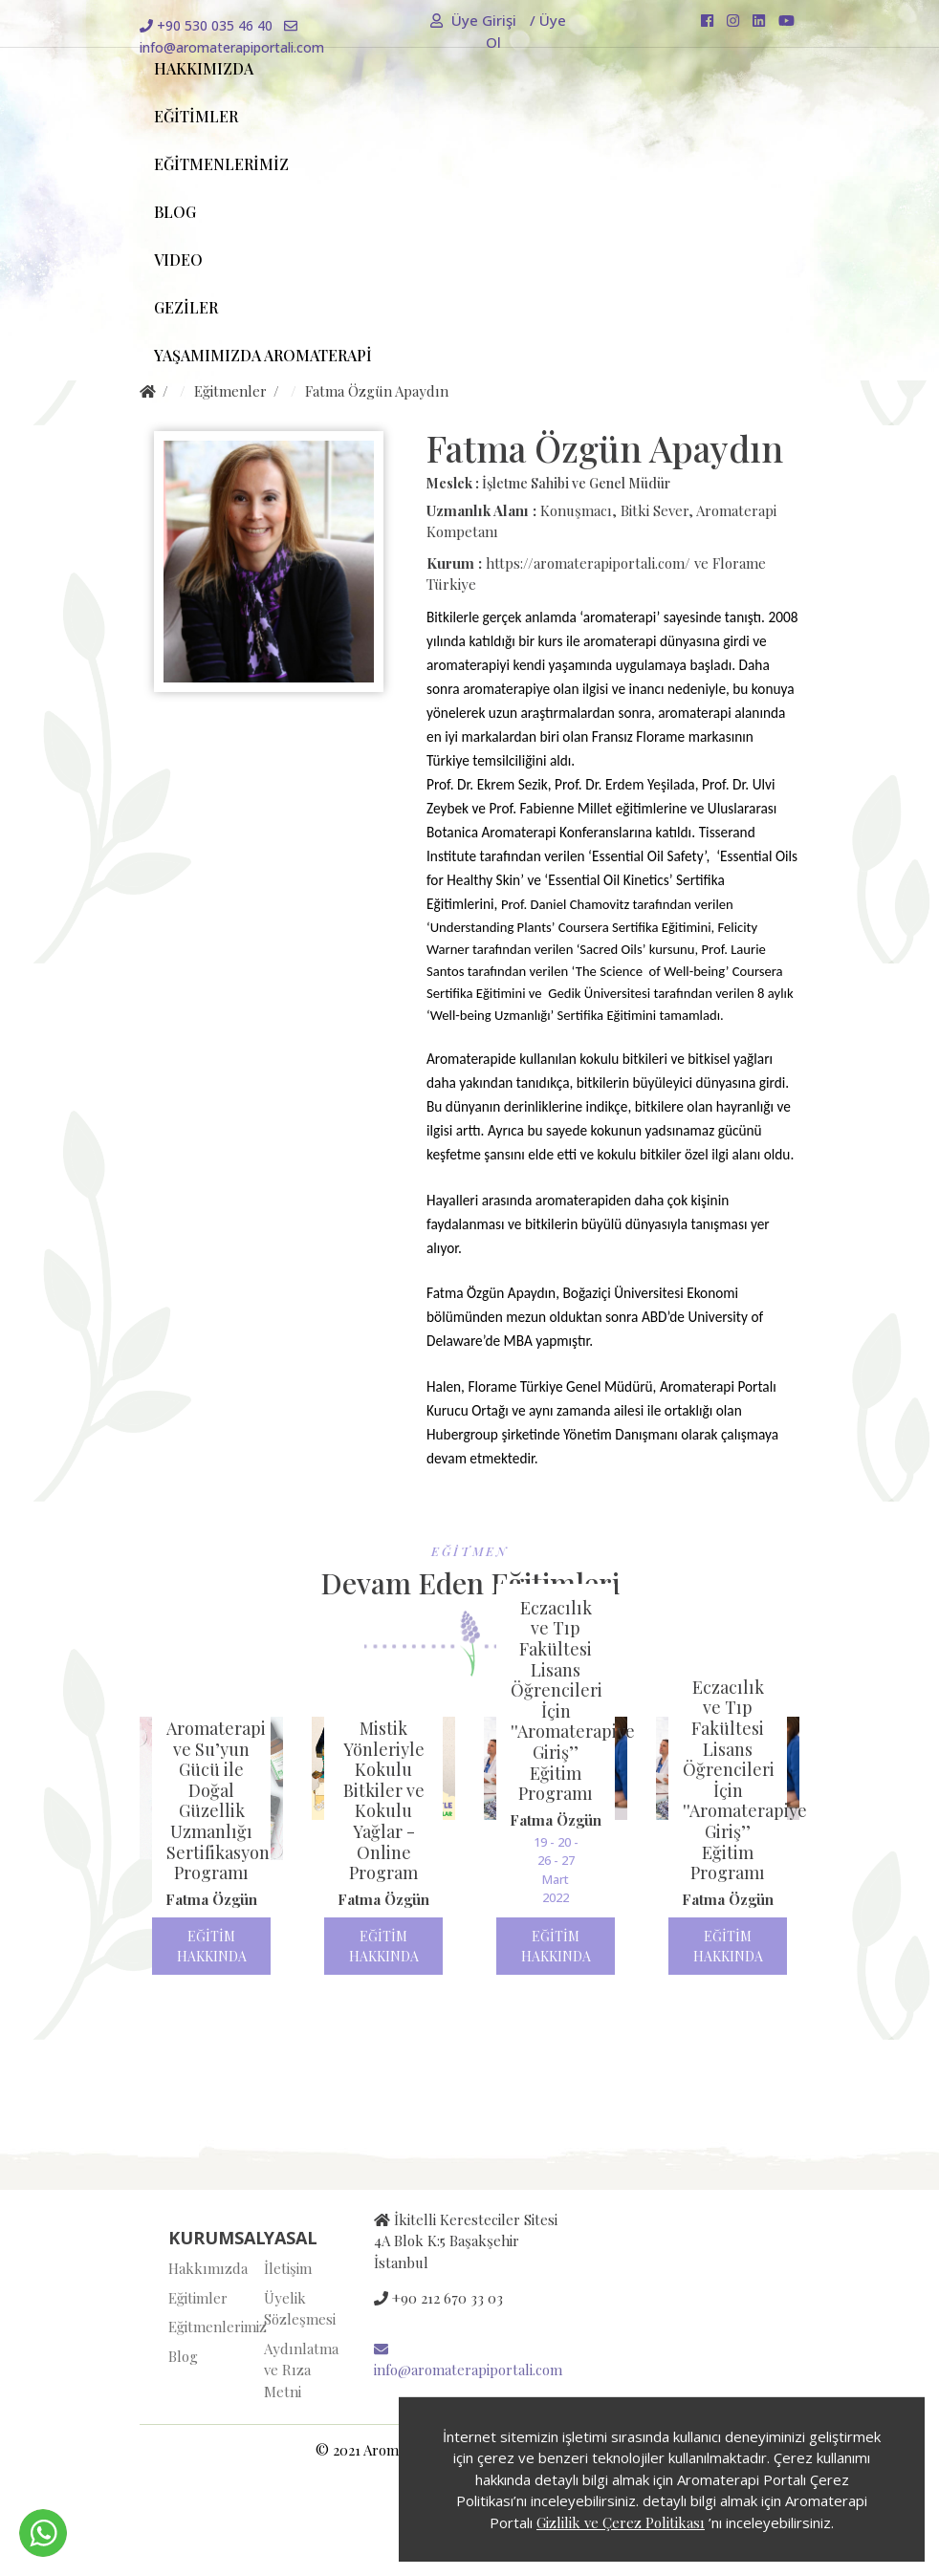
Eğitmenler (230, 390)
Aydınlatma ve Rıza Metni (297, 2370)
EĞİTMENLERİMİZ (221, 164)
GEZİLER (186, 307)
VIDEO (178, 259)
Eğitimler (198, 2297)
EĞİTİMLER (196, 116)
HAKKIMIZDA (203, 68)
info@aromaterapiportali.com (468, 2361)
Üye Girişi (475, 20)
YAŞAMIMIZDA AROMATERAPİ (263, 355)
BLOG (175, 212)
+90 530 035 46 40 (206, 25)
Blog (183, 2356)
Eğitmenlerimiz (201, 2326)
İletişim (288, 2268)
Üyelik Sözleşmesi (297, 2308)
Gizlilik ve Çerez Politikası (620, 2522)
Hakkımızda (201, 2268)
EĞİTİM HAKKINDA (212, 1946)
